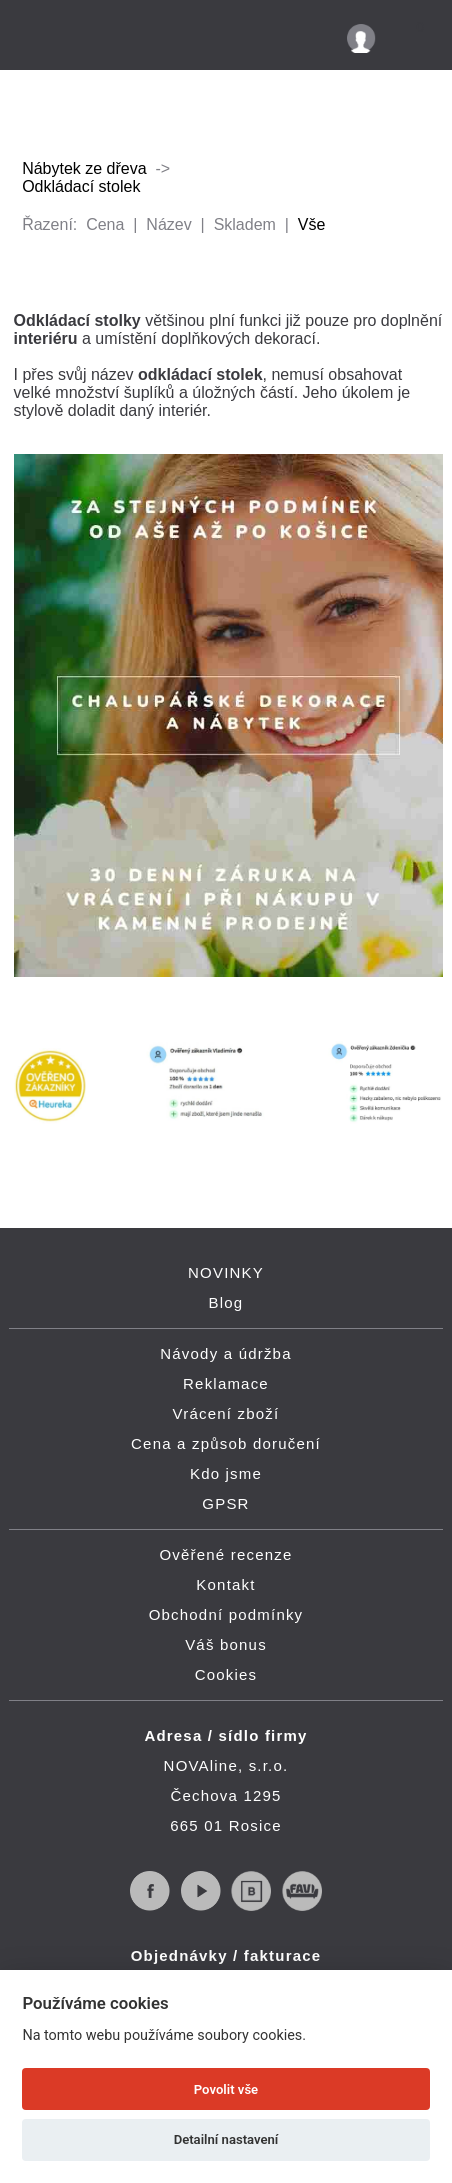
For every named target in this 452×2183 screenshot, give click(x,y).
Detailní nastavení (226, 2139)
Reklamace (226, 1383)
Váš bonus (226, 1644)
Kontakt (225, 1584)
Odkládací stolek (81, 186)
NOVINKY (226, 1272)
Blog (226, 1302)
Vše (312, 224)
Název (168, 224)
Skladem (245, 224)
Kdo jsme (226, 1473)
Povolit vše (226, 2089)
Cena (105, 224)
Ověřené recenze (225, 1554)
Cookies (226, 1674)
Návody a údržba (225, 1353)
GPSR (225, 1503)
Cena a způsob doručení (226, 1443)
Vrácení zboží (226, 1413)
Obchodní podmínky (226, 1614)
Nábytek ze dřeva (84, 168)
